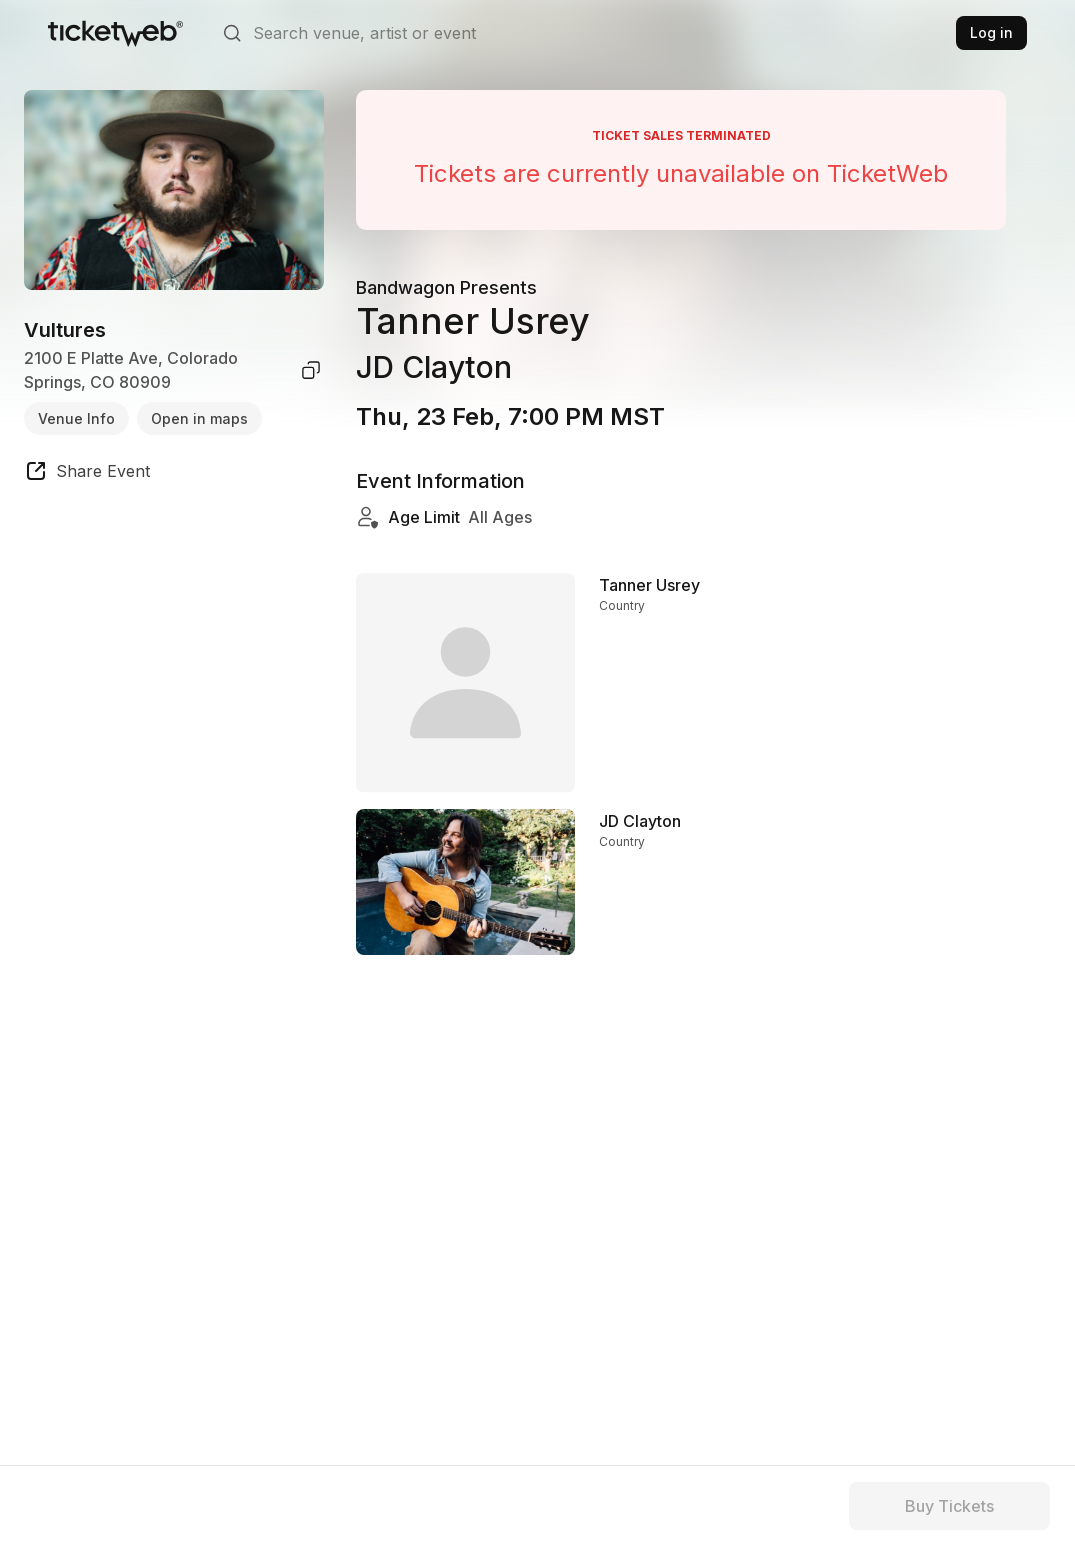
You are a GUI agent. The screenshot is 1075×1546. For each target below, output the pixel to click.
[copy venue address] (311, 370)
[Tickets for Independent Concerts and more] (115, 33)
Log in (991, 32)
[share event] (87, 474)
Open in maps (199, 418)
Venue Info (76, 418)
